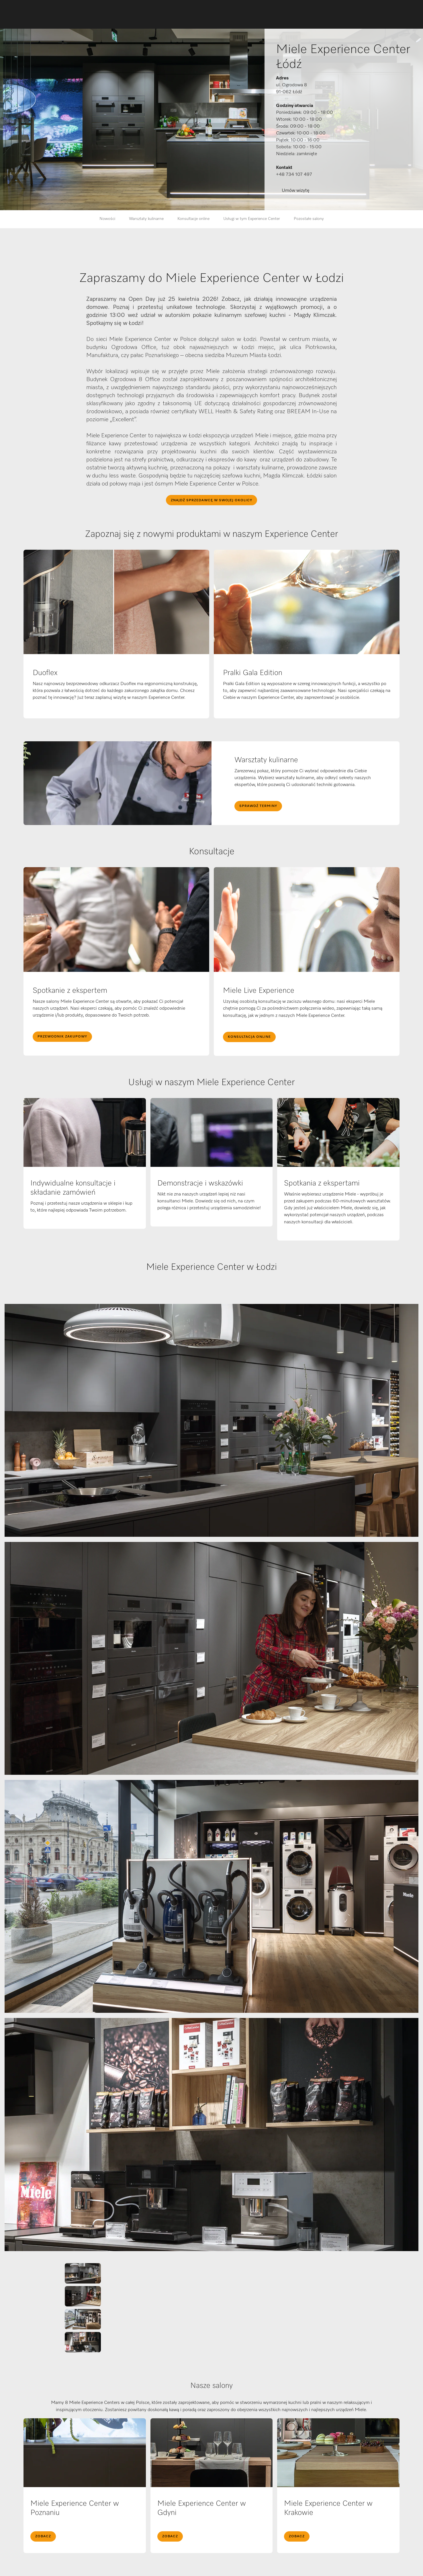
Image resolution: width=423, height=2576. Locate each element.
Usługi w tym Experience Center (251, 219)
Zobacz (43, 2536)
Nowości (107, 219)
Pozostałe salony (309, 219)
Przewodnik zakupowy (62, 1036)
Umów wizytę (295, 190)
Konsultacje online (193, 219)
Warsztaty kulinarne (146, 219)
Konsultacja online (249, 1037)
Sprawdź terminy (258, 806)
